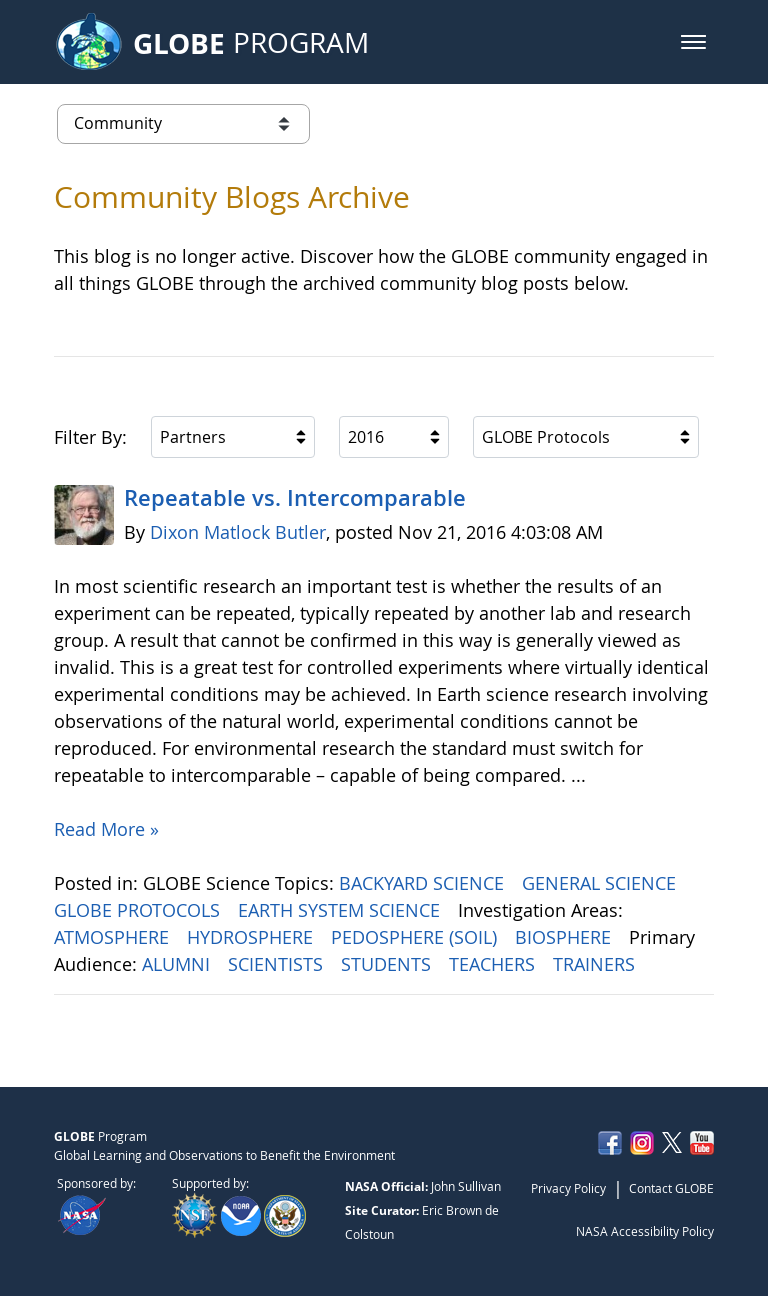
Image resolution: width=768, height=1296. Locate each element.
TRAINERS (596, 964)
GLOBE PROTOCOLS (139, 910)
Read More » (106, 829)
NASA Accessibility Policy (645, 1231)
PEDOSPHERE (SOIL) (416, 937)
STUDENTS (388, 964)
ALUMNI (178, 964)
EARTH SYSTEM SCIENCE (341, 910)
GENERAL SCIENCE (601, 883)
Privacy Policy (568, 1188)
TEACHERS (494, 964)
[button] (693, 42)
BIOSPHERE (565, 937)
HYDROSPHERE (252, 937)
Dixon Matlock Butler (238, 532)
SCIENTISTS (278, 964)
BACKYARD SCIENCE (424, 883)
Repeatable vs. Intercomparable (295, 498)
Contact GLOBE (671, 1188)
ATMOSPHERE (114, 937)
